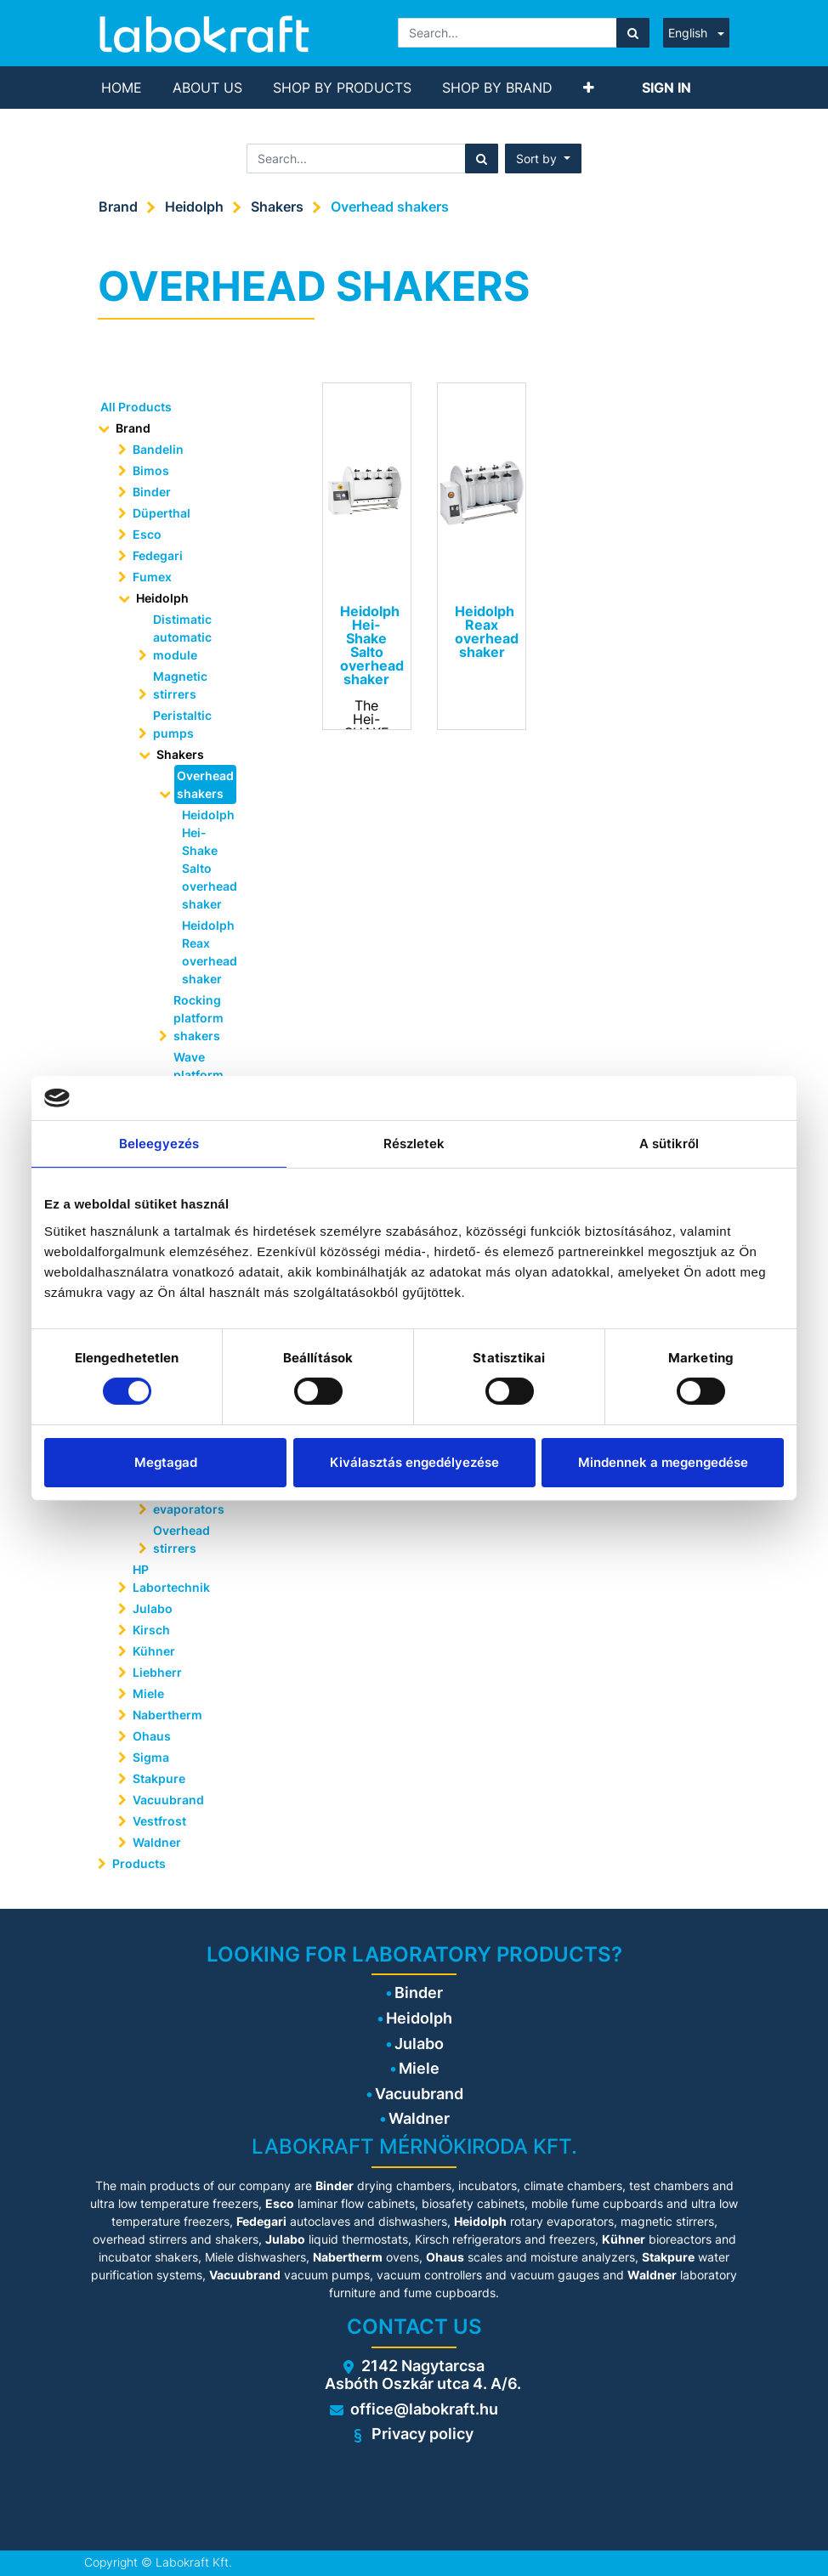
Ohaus (152, 1736)
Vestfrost (159, 1821)
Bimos (151, 470)
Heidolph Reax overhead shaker (203, 952)
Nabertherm (167, 1714)
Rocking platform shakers (198, 1018)
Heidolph (194, 206)
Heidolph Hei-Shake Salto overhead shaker (203, 859)
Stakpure (159, 1778)
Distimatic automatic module (182, 637)
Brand (118, 206)
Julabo (153, 1608)
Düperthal (161, 513)
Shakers (277, 206)
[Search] (632, 33)
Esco (147, 534)
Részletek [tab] (414, 1143)
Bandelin (158, 449)
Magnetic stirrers (180, 685)
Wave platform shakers (198, 1075)
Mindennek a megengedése (663, 1462)
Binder (152, 491)
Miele (148, 1693)
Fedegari (158, 555)
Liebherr (157, 1672)
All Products (136, 406)
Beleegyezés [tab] (159, 1143)
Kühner (154, 1651)
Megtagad (165, 1462)
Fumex (152, 576)
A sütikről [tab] (669, 1143)
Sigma (151, 1757)
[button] (588, 88)
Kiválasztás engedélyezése (414, 1462)
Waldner (157, 1842)
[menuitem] (121, 88)
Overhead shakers (390, 206)
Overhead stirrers (181, 1539)
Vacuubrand (168, 1799)
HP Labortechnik (171, 1578)
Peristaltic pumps (182, 724)
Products (139, 1863)
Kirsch (151, 1629)
